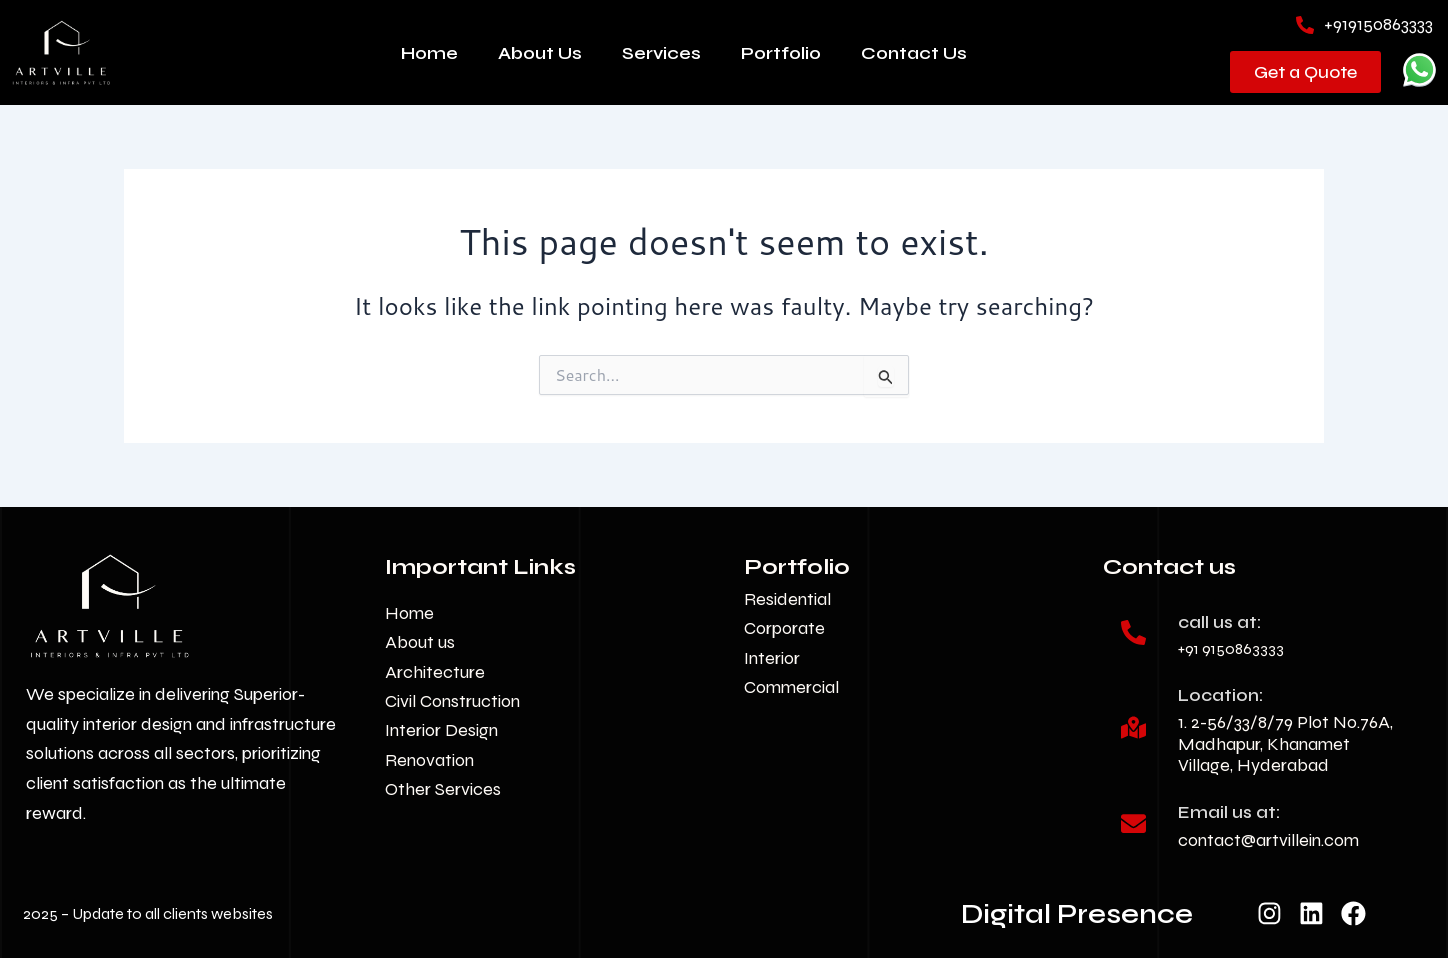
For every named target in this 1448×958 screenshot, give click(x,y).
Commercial (791, 687)
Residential (787, 599)
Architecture (435, 672)
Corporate (784, 628)
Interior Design (441, 730)
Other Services (443, 789)
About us (420, 642)
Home (429, 53)
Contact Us (914, 53)
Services (661, 53)
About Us (540, 53)
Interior (772, 658)
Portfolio (781, 53)
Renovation (429, 760)
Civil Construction (452, 701)
